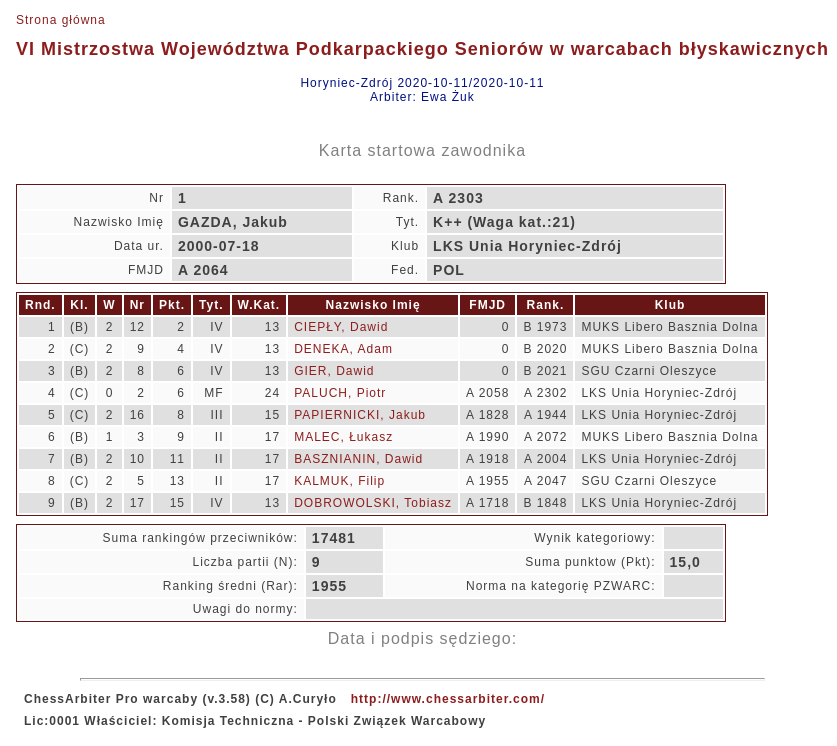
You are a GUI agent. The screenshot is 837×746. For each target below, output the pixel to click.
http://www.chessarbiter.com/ (448, 699)
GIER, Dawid (334, 371)
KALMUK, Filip (339, 481)
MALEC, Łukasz (343, 437)
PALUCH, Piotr (340, 393)
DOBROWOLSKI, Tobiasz (373, 503)
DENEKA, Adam (343, 349)
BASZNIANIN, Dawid (358, 459)
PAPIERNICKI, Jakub (360, 415)
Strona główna (61, 20)
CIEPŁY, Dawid (341, 327)
